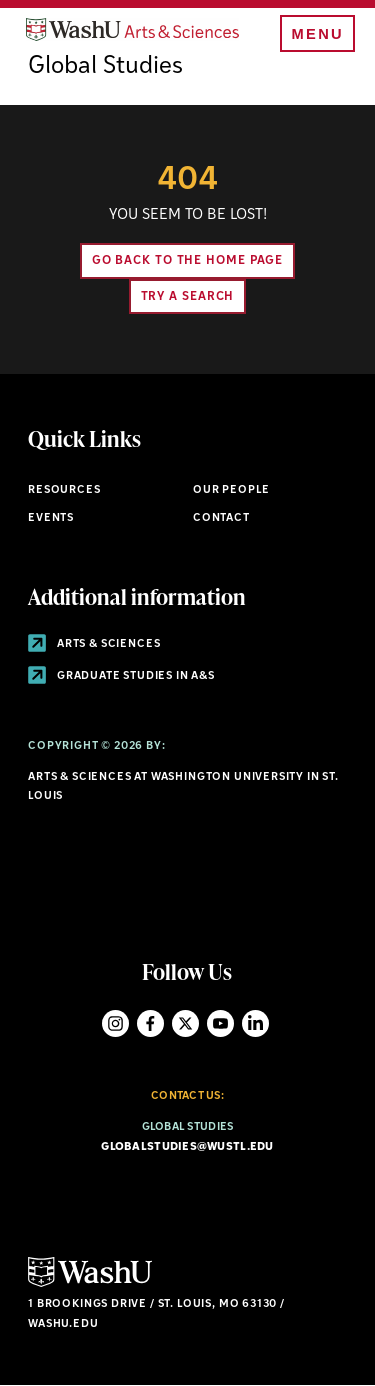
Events (51, 518)
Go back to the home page (188, 261)
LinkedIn (255, 1023)
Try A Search (188, 297)
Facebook (150, 1023)
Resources (64, 490)
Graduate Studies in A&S (121, 676)
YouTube (220, 1023)
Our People (231, 490)
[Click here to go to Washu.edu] (90, 1284)
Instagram (115, 1023)
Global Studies (105, 67)
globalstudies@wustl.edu (187, 1147)
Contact (221, 518)
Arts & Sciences (94, 644)
